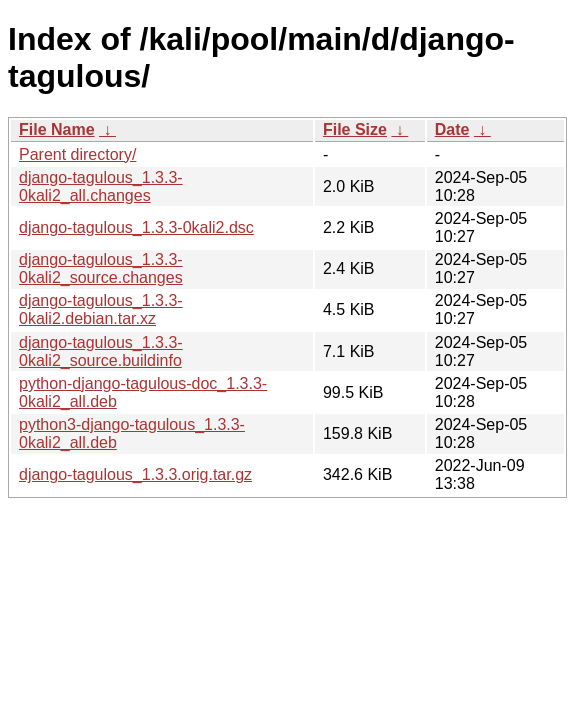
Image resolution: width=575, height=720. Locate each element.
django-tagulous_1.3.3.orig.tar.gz (135, 474)
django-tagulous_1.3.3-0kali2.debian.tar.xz (101, 309)
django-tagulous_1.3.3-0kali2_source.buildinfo (101, 351)
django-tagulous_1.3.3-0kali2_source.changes (101, 268)
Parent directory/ (77, 154)
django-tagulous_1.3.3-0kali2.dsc (136, 227)
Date (452, 129)
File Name (57, 129)
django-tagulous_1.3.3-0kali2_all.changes (101, 186)
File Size (355, 129)
